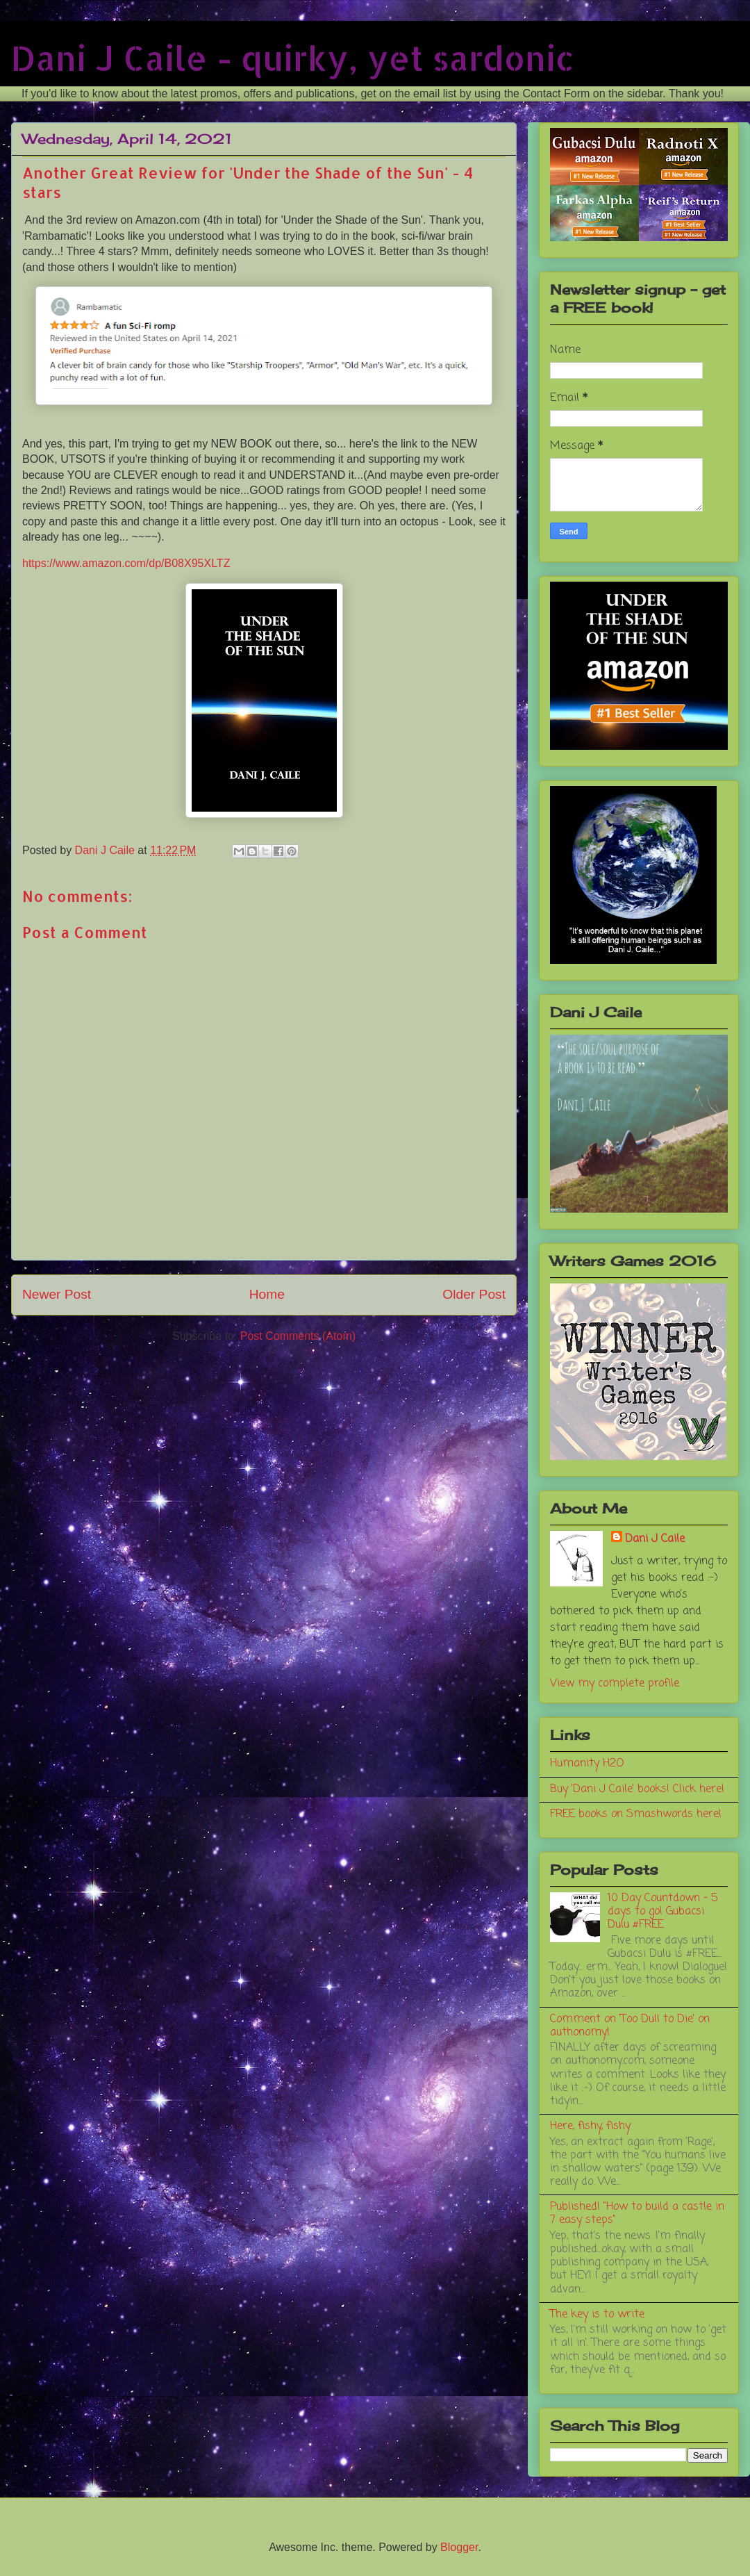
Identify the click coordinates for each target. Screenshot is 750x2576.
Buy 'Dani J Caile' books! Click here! (637, 1789)
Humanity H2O (587, 1763)
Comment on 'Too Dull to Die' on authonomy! (630, 2026)
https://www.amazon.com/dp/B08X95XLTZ (126, 563)
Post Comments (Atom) (298, 1336)
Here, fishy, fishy (590, 2126)
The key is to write (597, 2314)
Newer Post (56, 1294)
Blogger (459, 2547)
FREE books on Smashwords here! (636, 1814)
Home (267, 1294)
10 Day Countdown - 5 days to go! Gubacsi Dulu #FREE (662, 1911)
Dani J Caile (655, 1539)
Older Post (474, 1294)
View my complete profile (614, 1683)
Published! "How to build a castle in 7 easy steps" (637, 2214)
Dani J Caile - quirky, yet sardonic (292, 57)
